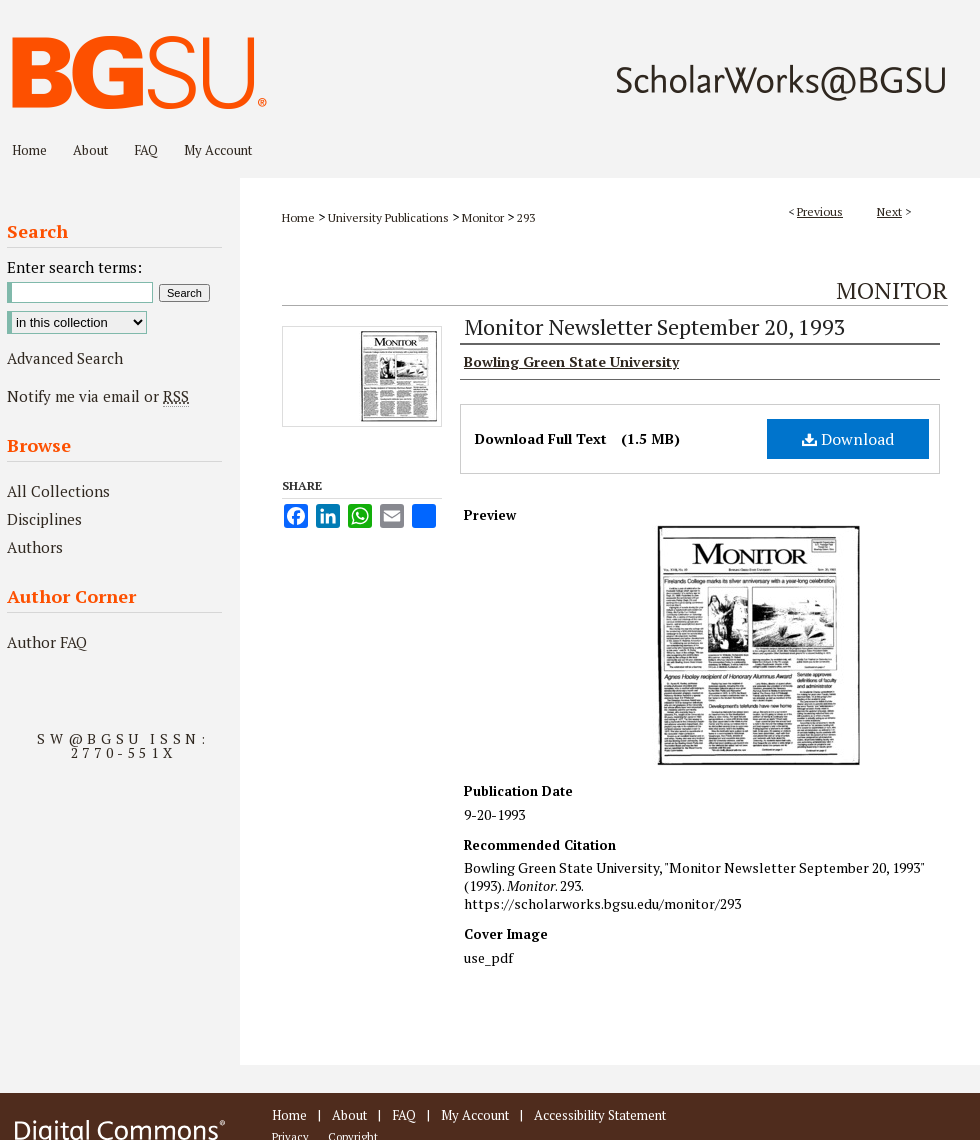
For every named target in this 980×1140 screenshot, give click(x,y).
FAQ (404, 1115)
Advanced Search (65, 358)
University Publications (388, 217)
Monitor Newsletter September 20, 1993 (655, 326)
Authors (35, 547)
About (349, 1115)
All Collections (58, 491)
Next (889, 211)
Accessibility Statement (600, 1115)
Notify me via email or (98, 396)
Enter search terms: (74, 267)
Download (848, 439)
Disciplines (44, 519)
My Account (475, 1115)
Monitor (483, 217)
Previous (820, 211)
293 (526, 217)
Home (298, 217)
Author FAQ (47, 642)
